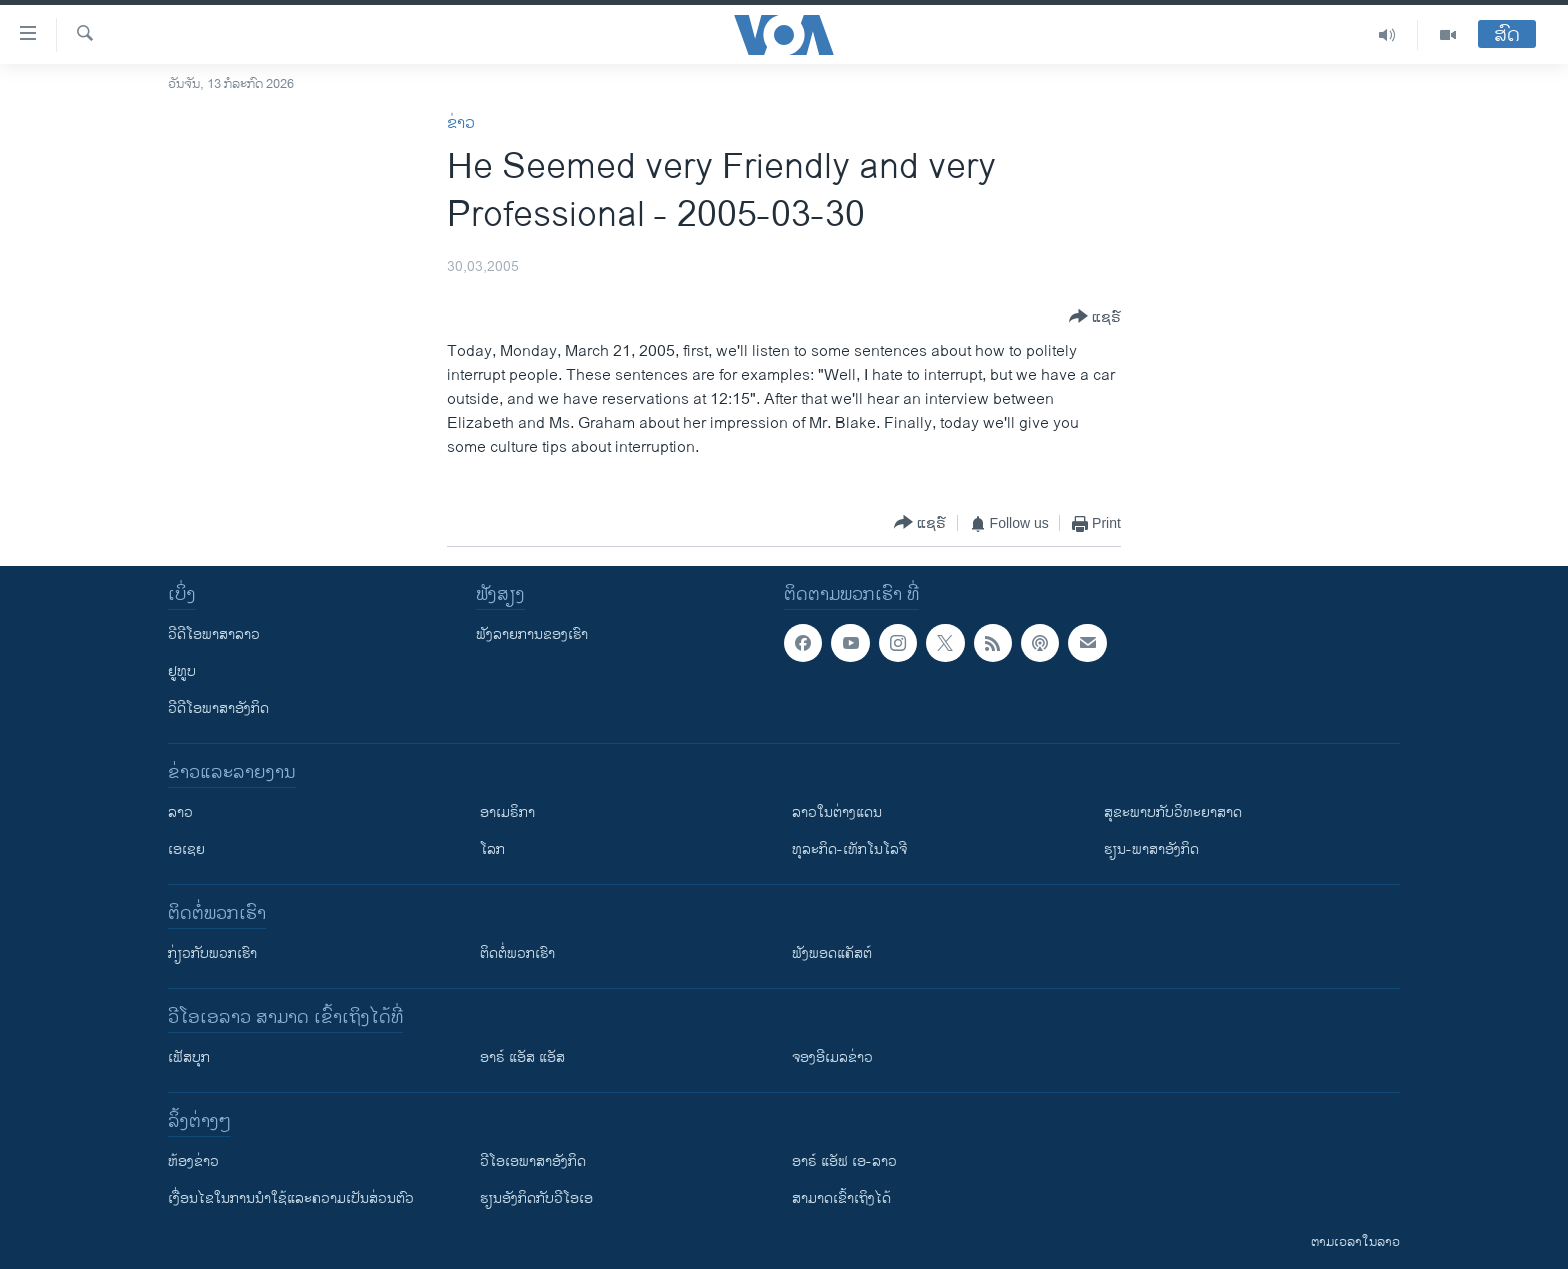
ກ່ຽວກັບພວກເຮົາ (212, 953)
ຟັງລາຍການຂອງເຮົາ (532, 634)
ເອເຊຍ (186, 849)
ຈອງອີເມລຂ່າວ (832, 1057)
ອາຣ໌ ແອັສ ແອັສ (522, 1057)
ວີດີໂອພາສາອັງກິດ (218, 708)
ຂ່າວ (461, 123)
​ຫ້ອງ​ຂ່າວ (193, 1161)
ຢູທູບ (182, 671)
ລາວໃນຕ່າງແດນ (837, 812)
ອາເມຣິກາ (507, 812)
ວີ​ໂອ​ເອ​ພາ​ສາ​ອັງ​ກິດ (533, 1161)
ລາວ (180, 812)
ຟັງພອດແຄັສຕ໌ (832, 953)
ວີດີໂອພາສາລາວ (214, 634)
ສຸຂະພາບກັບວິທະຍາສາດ (1173, 812)
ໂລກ (492, 849)
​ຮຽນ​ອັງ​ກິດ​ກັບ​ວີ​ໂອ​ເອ (536, 1198)
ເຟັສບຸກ (189, 1057)
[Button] (1095, 318)
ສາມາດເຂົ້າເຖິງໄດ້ (841, 1198)
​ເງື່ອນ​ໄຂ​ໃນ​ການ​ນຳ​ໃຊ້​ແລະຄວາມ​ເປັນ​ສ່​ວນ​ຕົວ (291, 1198)
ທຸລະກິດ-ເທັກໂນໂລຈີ (849, 849)
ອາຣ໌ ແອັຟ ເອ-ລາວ (844, 1161)
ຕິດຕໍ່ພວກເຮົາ (517, 953)
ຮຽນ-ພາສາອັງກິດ (1151, 849)
